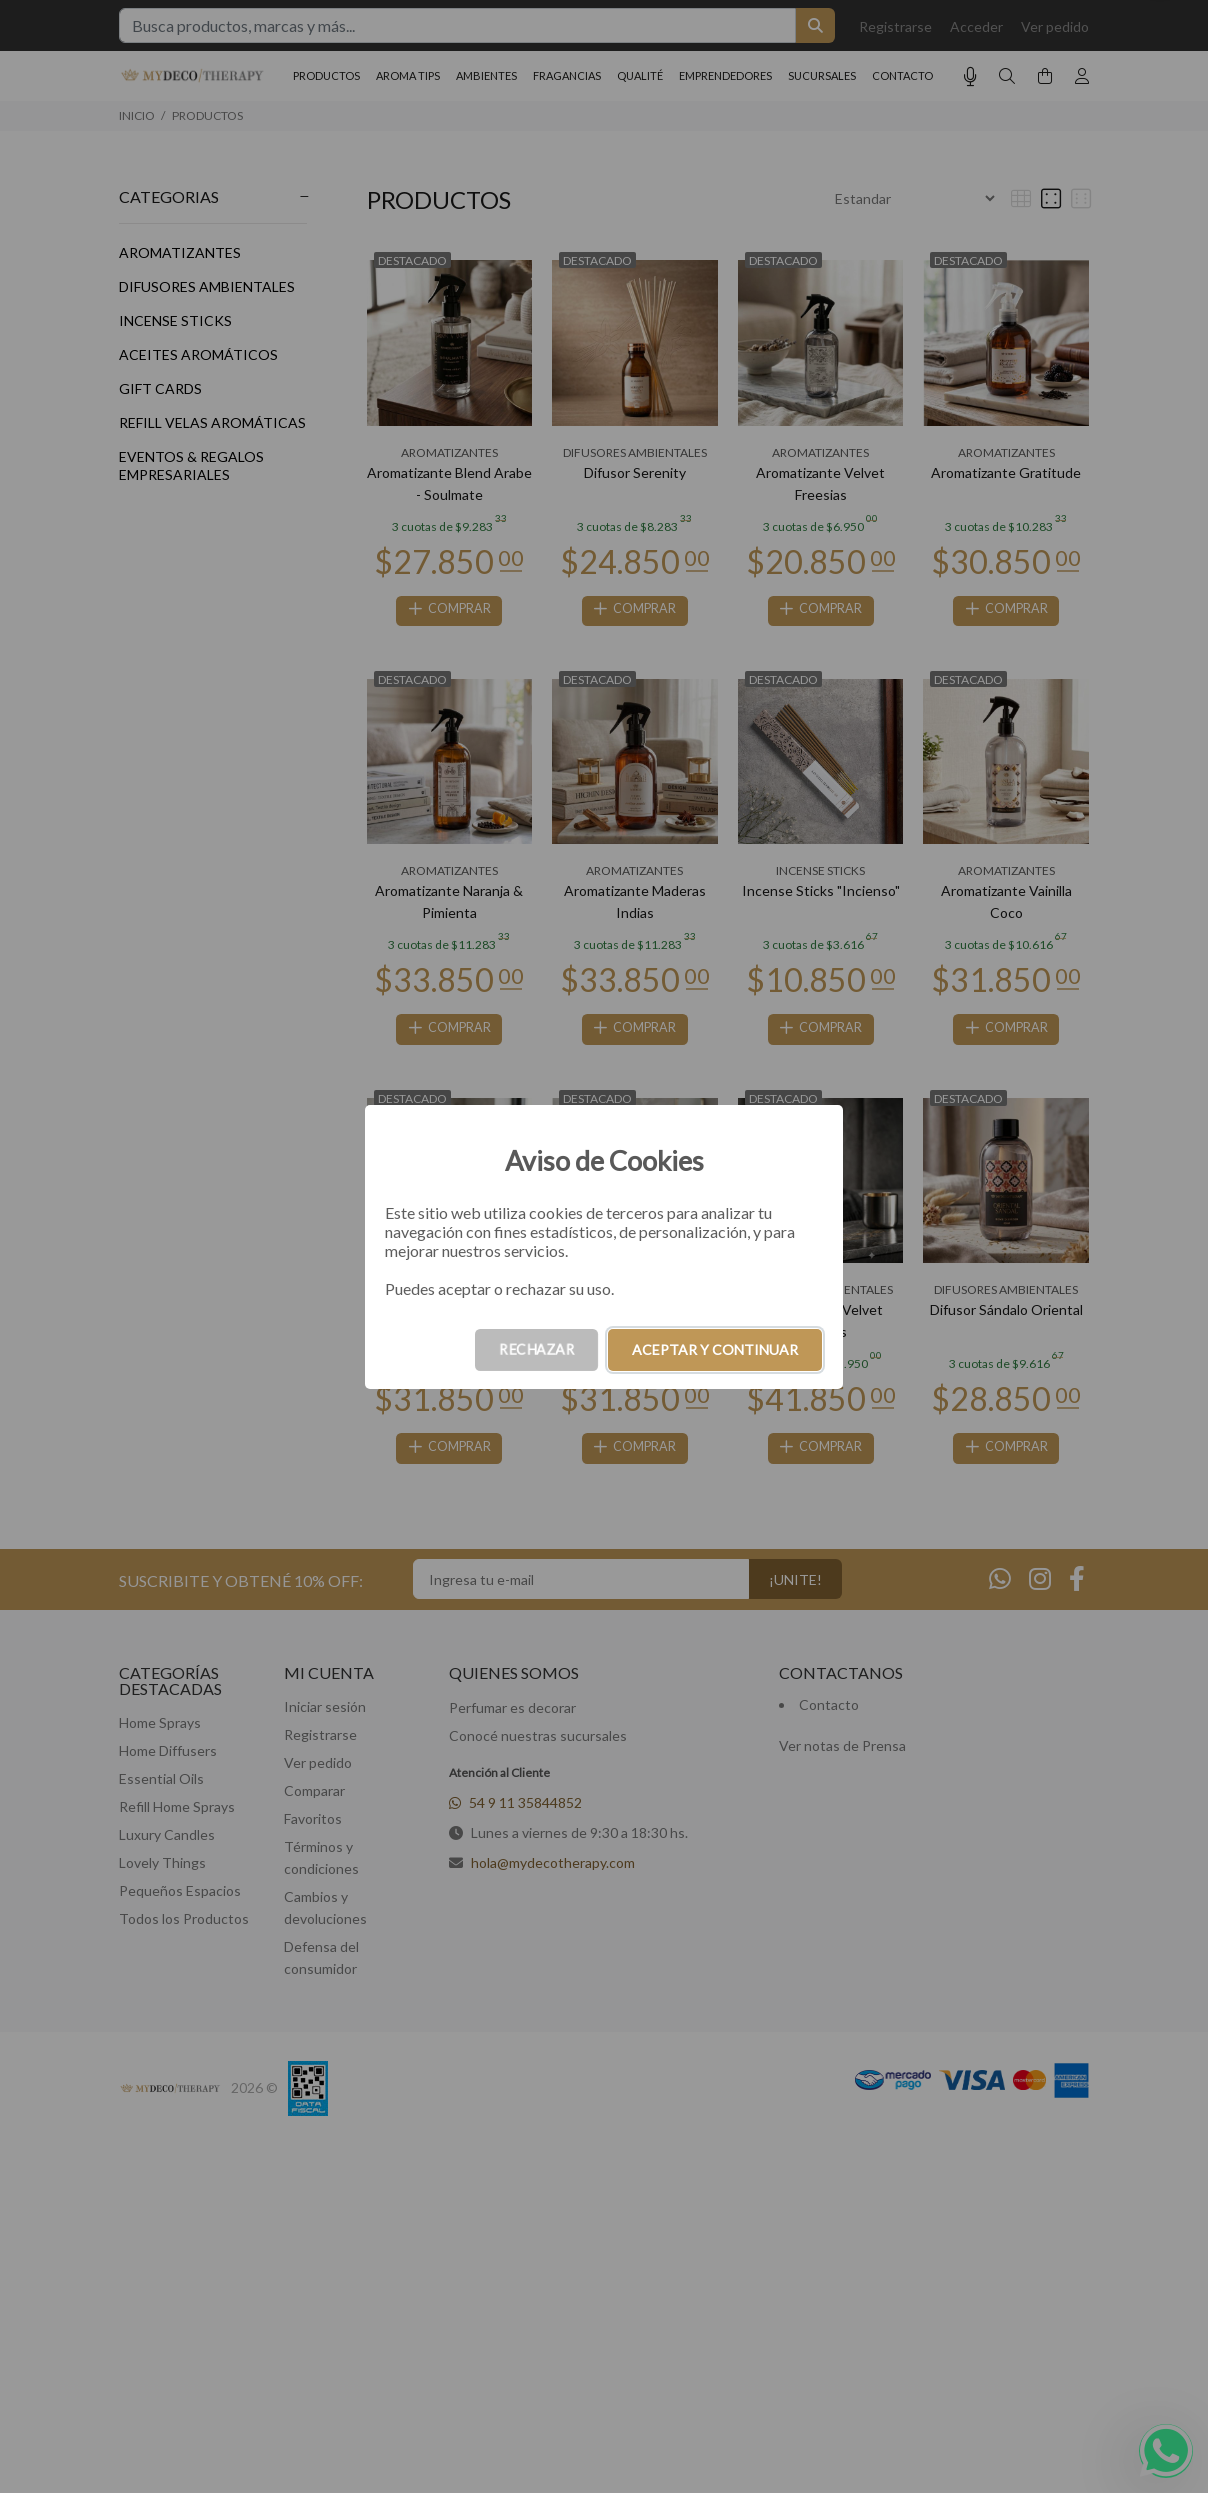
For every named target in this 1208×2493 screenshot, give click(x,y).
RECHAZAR (536, 1349)
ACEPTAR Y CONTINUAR (715, 1349)
